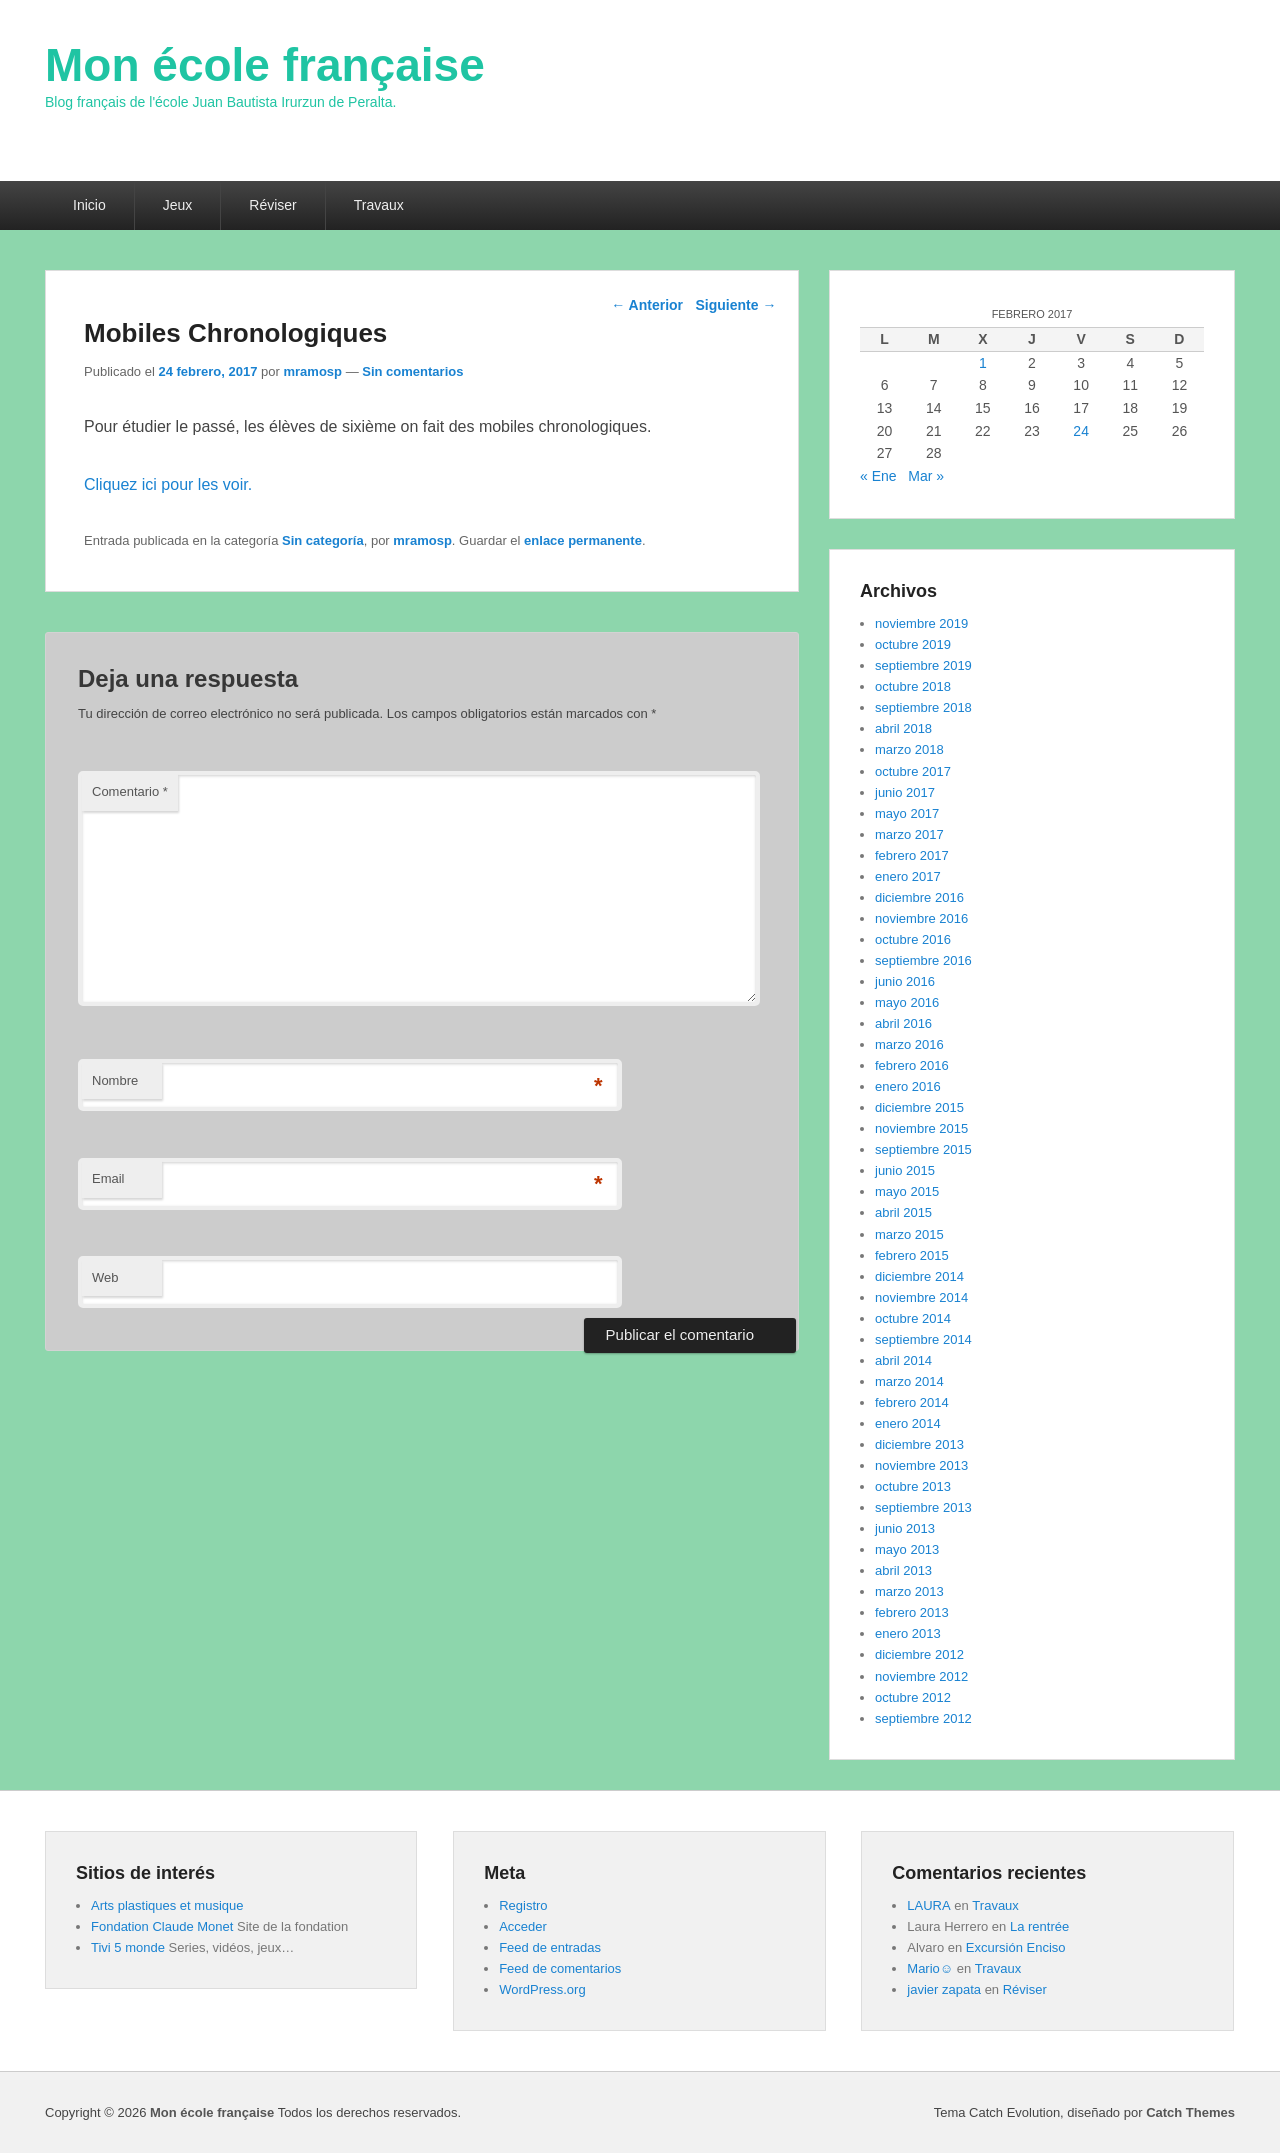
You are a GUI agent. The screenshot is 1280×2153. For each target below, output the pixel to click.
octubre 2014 (913, 1318)
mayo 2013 (907, 1549)
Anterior (647, 305)
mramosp (313, 371)
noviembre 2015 (921, 1128)
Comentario (130, 791)
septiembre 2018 (923, 707)
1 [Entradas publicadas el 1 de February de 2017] (983, 363)
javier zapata (944, 1989)
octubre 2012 (913, 1697)
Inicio (89, 205)
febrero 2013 (912, 1612)
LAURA (928, 1905)
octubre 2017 (913, 771)
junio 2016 (905, 981)
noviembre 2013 (921, 1465)
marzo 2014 (909, 1381)
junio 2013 (905, 1528)
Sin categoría (323, 540)
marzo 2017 (909, 834)
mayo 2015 (907, 1191)
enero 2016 (908, 1086)
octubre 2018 (913, 686)
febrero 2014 (912, 1402)
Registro (523, 1905)
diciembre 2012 (919, 1654)
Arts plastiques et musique (167, 1905)
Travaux (379, 205)
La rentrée (1039, 1926)
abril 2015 (903, 1212)
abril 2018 (903, 728)
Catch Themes (1190, 2112)
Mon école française (265, 65)
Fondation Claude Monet (162, 1926)
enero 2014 (908, 1423)
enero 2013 (908, 1633)
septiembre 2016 (923, 960)
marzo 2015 (909, 1234)
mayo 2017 (907, 813)
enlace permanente (583, 540)
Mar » (926, 476)
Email (108, 1178)
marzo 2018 (909, 749)
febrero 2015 (912, 1255)
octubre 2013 (913, 1486)
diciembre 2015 (919, 1107)
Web (105, 1277)
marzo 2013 (909, 1591)
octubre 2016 (913, 939)
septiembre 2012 (923, 1718)
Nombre (115, 1080)
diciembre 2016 (919, 897)
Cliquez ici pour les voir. (168, 484)
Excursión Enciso (1016, 1947)
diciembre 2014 (919, 1276)
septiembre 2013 (923, 1507)
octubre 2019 (913, 644)
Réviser (272, 205)
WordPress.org (542, 1989)
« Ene (878, 476)
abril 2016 (903, 1023)
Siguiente (735, 305)
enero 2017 (908, 876)
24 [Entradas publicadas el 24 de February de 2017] (1081, 431)
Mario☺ (930, 1968)
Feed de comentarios (560, 1968)
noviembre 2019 (921, 623)
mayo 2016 (907, 1002)
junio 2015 (905, 1170)
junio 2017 (905, 792)
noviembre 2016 (921, 918)
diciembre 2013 (919, 1444)
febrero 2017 (912, 855)
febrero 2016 (912, 1065)
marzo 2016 (909, 1044)
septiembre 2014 (923, 1339)
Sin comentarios (412, 371)
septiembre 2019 (923, 665)
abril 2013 (903, 1570)
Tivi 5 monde (128, 1947)
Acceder (523, 1926)
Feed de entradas (550, 1947)
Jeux (178, 205)
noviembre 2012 (921, 1676)
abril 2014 (903, 1360)
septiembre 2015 (923, 1149)
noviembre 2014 (921, 1297)
